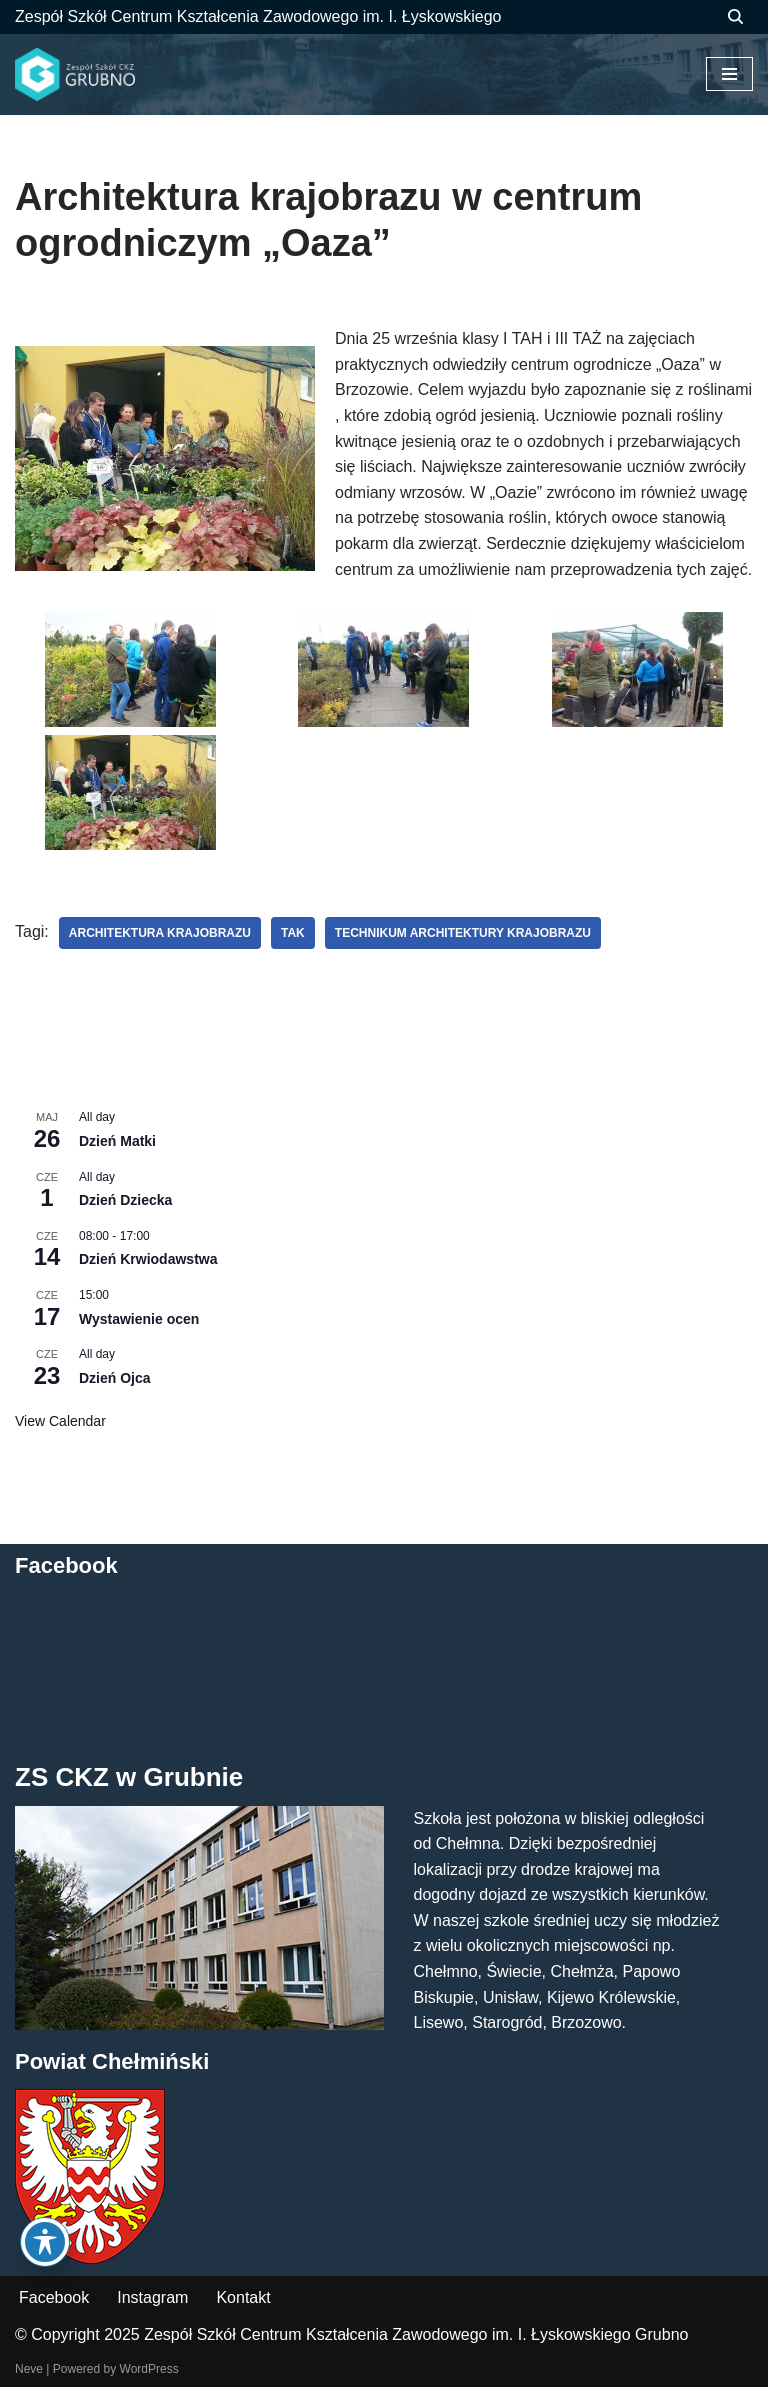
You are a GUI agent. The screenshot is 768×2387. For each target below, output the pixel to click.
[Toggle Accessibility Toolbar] (45, 2242)
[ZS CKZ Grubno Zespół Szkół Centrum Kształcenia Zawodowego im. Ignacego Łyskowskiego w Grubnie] (75, 75)
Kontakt (243, 2297)
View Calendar (60, 1421)
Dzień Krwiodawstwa (148, 1259)
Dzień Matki (117, 1141)
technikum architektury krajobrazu (463, 933)
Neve (29, 2369)
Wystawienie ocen (139, 1319)
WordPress (149, 2369)
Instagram (152, 2297)
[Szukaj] (735, 16)
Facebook (54, 2297)
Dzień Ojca (115, 1378)
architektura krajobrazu (160, 933)
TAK (293, 933)
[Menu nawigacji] (729, 74)
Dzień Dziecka (125, 1200)
